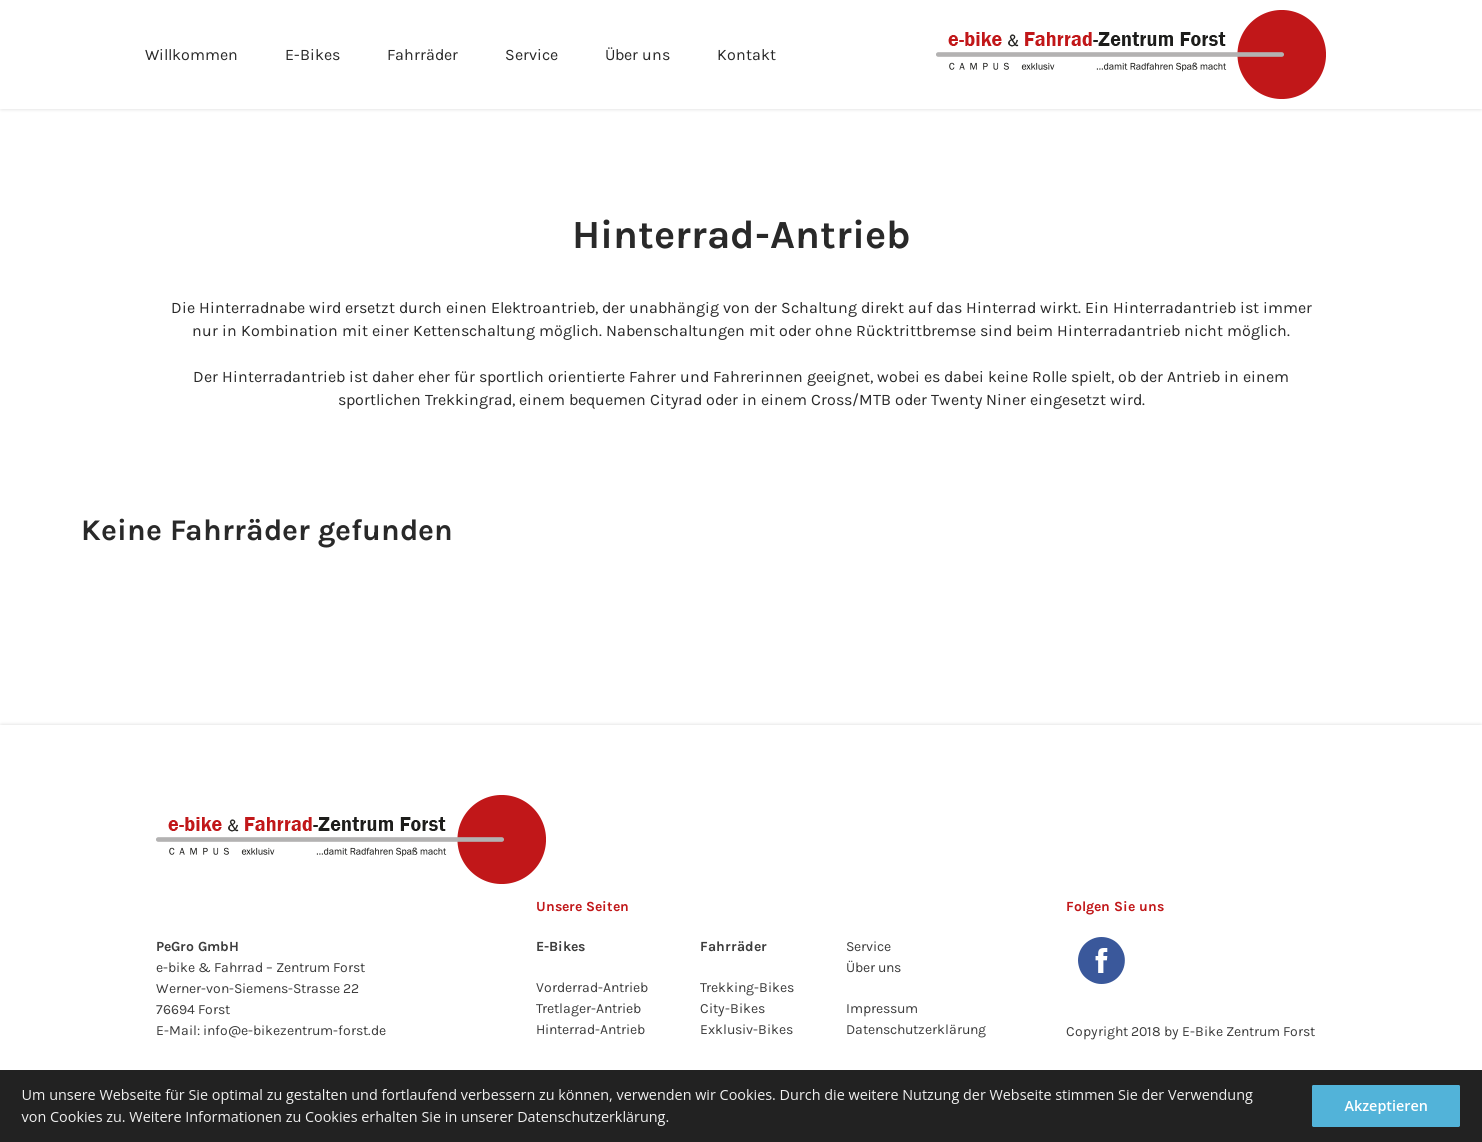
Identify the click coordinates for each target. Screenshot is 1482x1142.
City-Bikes (732, 1008)
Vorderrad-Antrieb (592, 987)
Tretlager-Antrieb (588, 1008)
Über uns (637, 54)
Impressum (882, 1008)
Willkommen (191, 54)
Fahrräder (422, 54)
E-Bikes (312, 54)
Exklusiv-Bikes (746, 1029)
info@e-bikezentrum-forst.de (294, 1030)
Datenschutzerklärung (916, 1029)
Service (531, 54)
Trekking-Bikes (747, 987)
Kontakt (746, 54)
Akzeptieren (1386, 1105)
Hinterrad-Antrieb (590, 1029)
